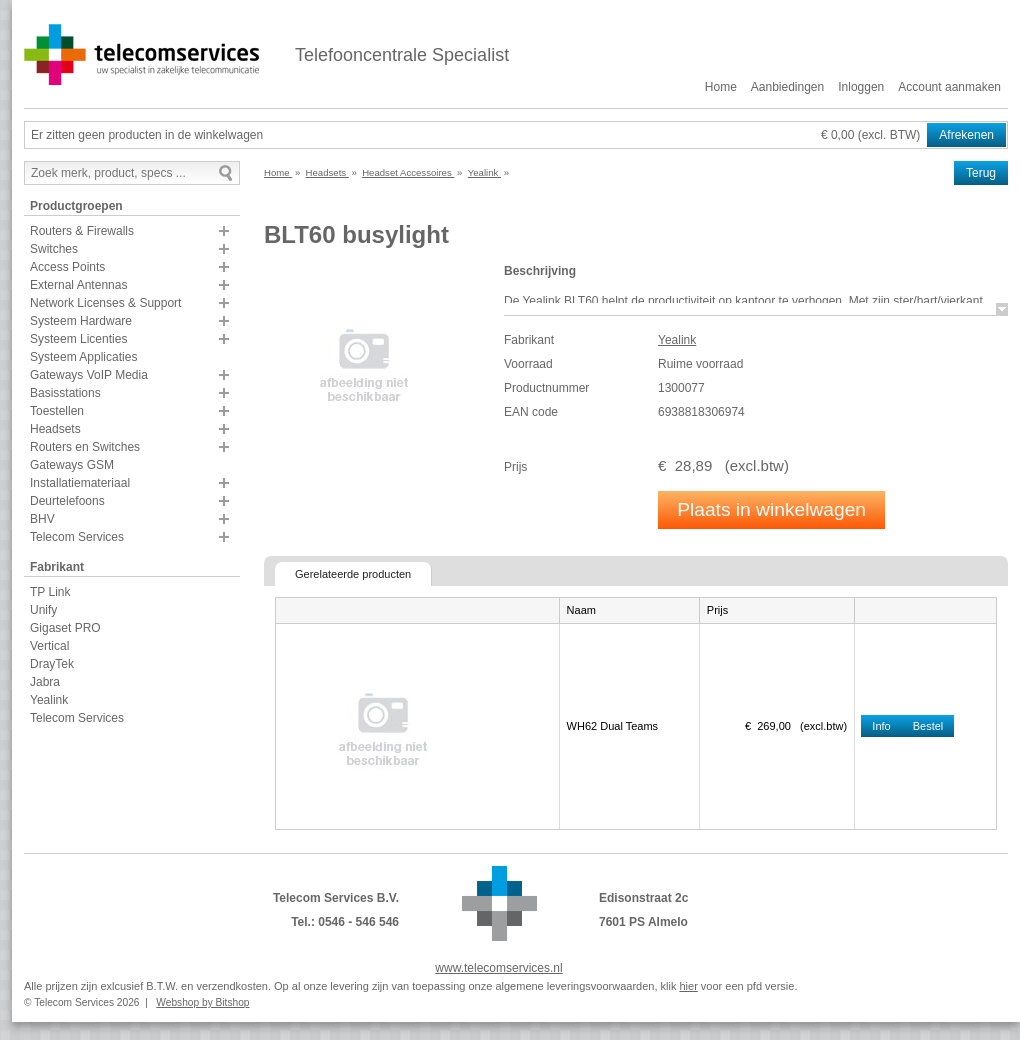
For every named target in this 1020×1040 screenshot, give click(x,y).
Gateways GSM (72, 465)
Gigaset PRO (65, 628)
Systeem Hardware (81, 321)
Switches (54, 249)
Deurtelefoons (67, 501)
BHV (42, 519)
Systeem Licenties (78, 339)
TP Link (50, 592)
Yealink (49, 700)
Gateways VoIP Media (89, 375)
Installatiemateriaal (80, 483)
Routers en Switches (85, 447)
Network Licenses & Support (105, 303)
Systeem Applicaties (83, 357)
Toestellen (57, 411)
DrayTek (52, 664)
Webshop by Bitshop (202, 1002)
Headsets (55, 429)
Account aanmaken (949, 87)
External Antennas (78, 285)
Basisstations (65, 393)
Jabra (45, 682)
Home (721, 87)
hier (688, 986)
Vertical (49, 646)
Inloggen (861, 87)
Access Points (67, 267)
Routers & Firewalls (82, 231)
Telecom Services (77, 537)
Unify (43, 610)
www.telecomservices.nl (498, 968)
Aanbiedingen (787, 87)
